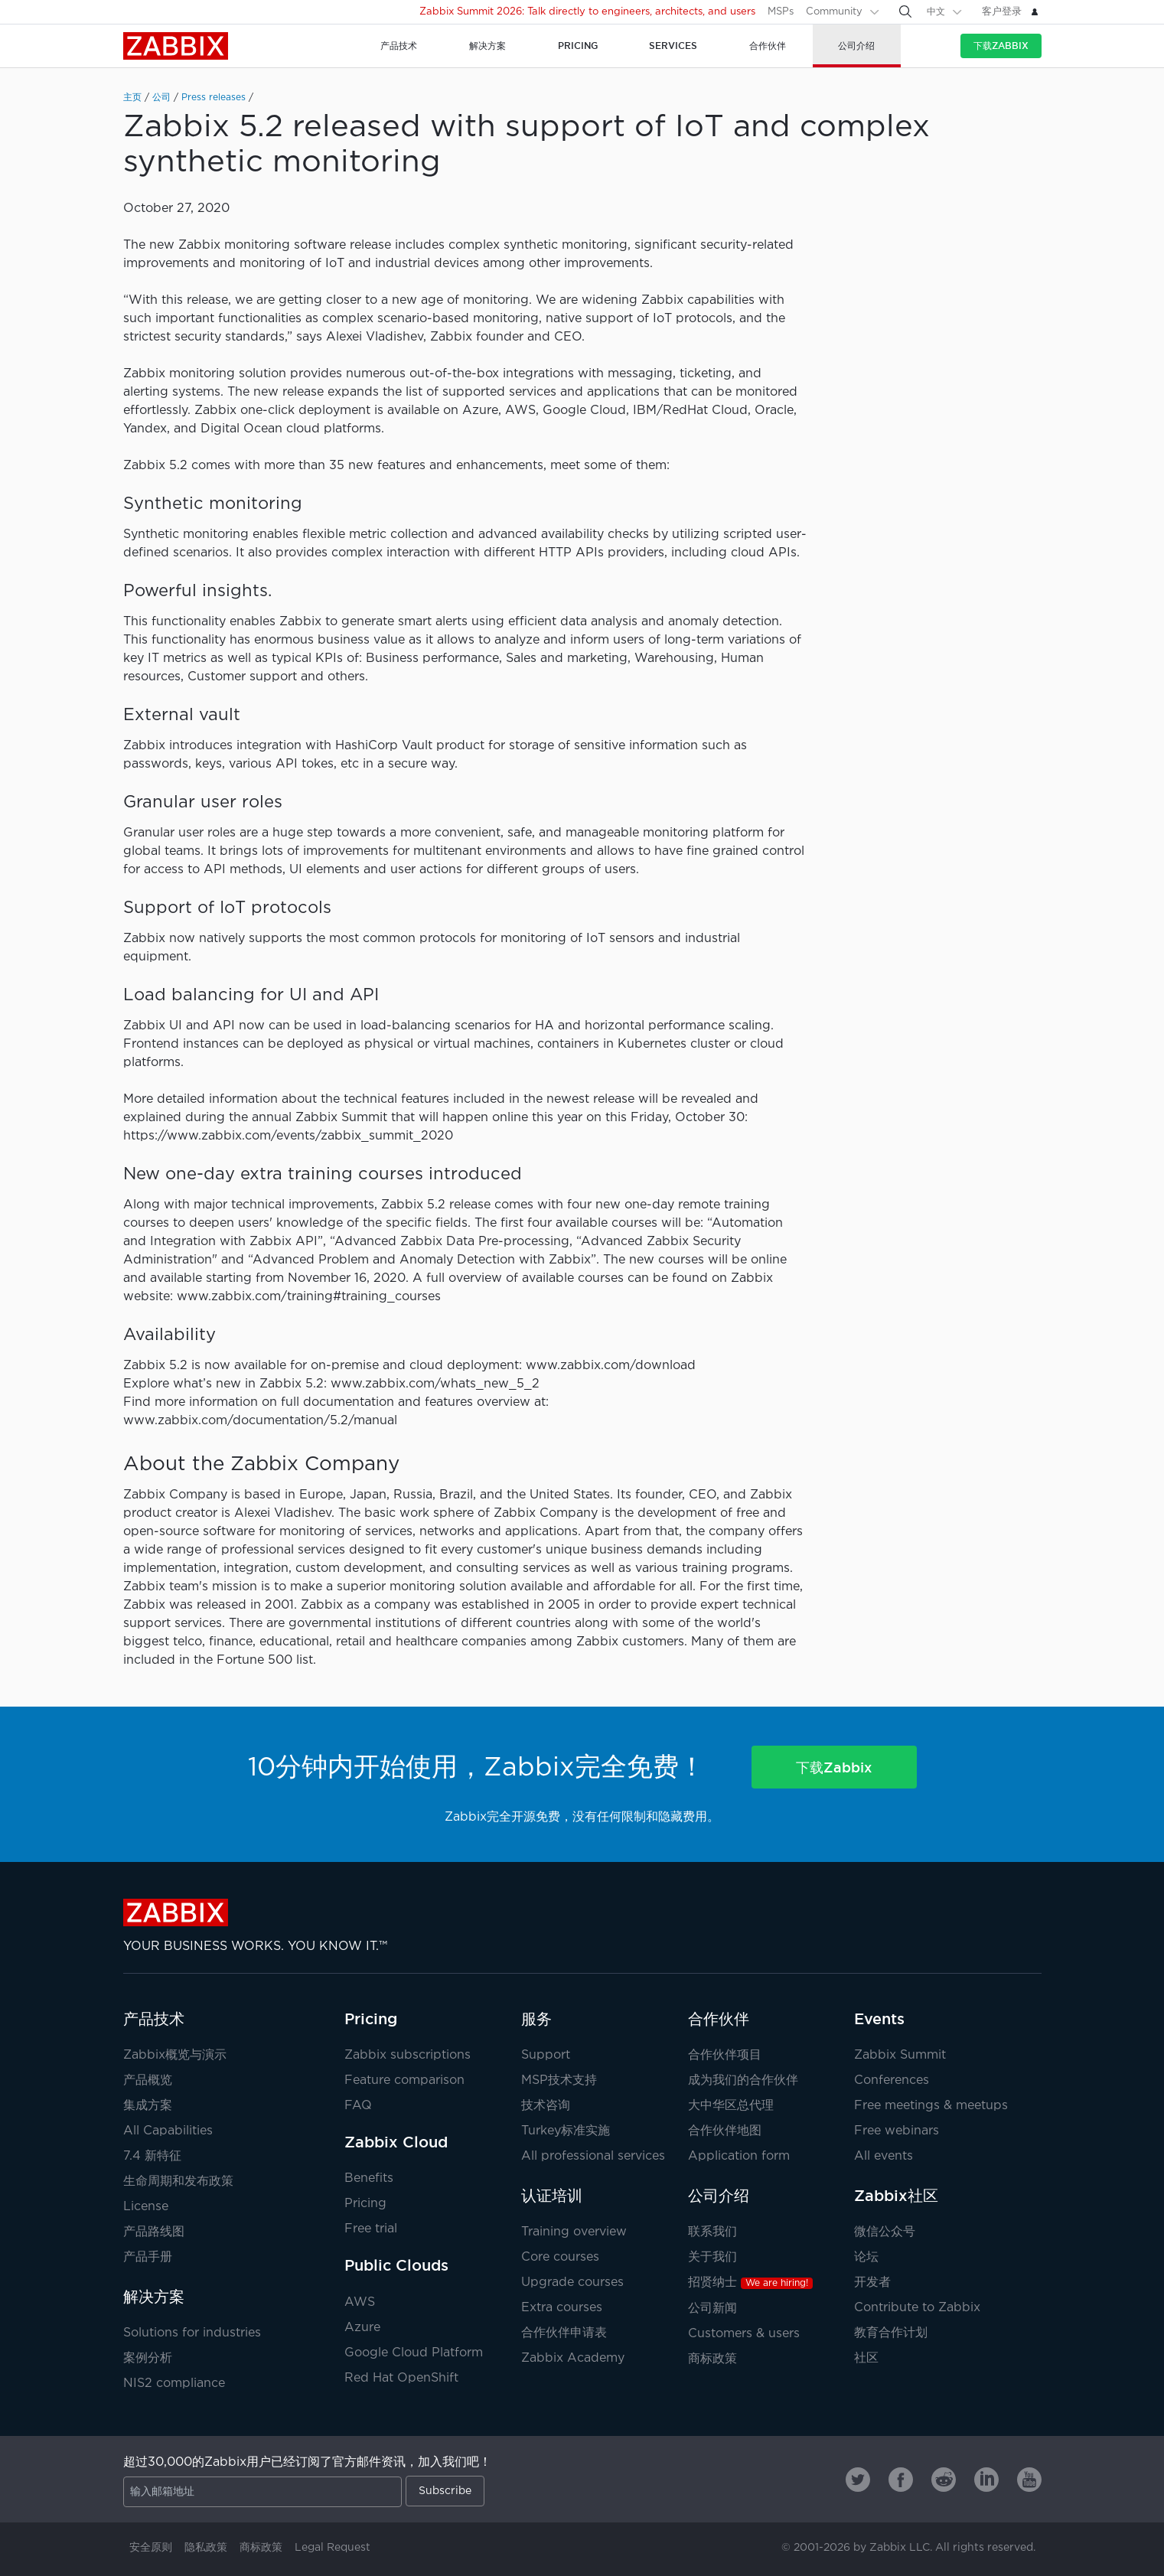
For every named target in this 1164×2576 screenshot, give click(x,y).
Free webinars (896, 2131)
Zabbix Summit (900, 2055)
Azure (362, 2327)
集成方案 (147, 2105)
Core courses (560, 2257)
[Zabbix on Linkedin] (986, 2479)
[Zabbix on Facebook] (900, 2479)
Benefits (368, 2178)
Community (834, 12)
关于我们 (712, 2257)
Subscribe (445, 2491)
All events (883, 2156)
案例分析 (147, 2358)
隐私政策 (205, 2547)
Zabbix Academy (572, 2358)
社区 (866, 2358)
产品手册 (147, 2257)
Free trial (370, 2229)
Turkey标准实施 (565, 2131)
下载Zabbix (1001, 46)
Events (879, 2018)
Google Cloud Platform (413, 2353)
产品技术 (153, 2018)
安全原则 (150, 2547)
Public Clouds (396, 2265)
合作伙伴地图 (724, 2131)
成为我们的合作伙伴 (743, 2080)
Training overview (574, 2232)
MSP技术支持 (559, 2080)
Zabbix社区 (896, 2195)
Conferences (891, 2080)
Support (545, 2055)
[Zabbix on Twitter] (858, 2479)
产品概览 (147, 2080)
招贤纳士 (750, 2282)
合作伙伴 (718, 2018)
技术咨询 (545, 2105)
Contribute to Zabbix (917, 2308)
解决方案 (153, 2296)
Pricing (370, 2018)
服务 (536, 2018)
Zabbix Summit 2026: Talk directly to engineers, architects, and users (587, 12)
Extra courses (561, 2308)
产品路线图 (153, 2232)
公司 (161, 97)
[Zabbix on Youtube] (1029, 2479)
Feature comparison (404, 2080)
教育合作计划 (891, 2333)
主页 (132, 97)
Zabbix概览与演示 (175, 2055)
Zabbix (175, 46)
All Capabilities (168, 2131)
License (145, 2206)
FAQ (358, 2105)
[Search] (905, 11)
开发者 (872, 2282)
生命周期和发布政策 (178, 2181)
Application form (739, 2156)
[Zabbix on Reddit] (943, 2479)
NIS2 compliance (174, 2383)
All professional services (593, 2156)
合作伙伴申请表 (564, 2333)
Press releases (213, 97)
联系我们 (712, 2232)
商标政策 (712, 2359)
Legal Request (332, 2547)
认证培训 (551, 2195)
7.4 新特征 (152, 2156)
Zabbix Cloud (396, 2142)
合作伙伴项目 (724, 2055)
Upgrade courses (572, 2282)
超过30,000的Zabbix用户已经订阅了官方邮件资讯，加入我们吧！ (307, 2462)
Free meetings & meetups (931, 2105)
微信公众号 (884, 2232)
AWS (359, 2302)
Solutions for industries (192, 2333)
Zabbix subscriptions (407, 2055)
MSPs (781, 12)
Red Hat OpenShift (401, 2378)
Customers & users (744, 2334)
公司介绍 (718, 2195)
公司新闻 (712, 2308)
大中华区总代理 (731, 2105)
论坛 (866, 2257)
